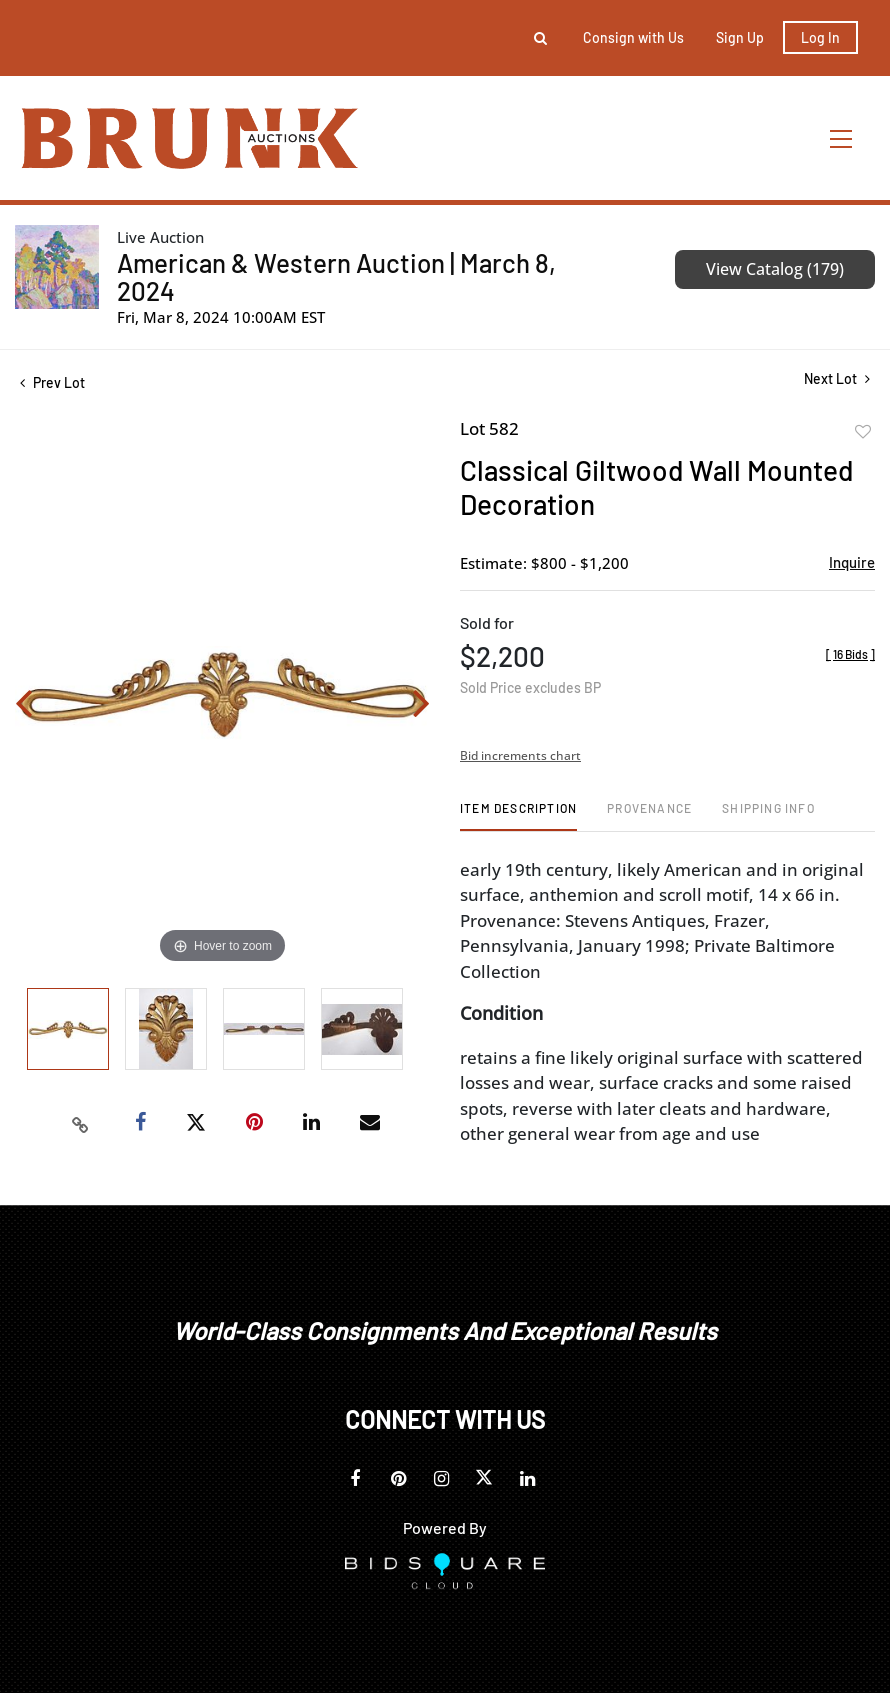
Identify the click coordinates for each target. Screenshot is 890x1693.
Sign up (740, 37)
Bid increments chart (520, 755)
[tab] (518, 815)
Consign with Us (633, 37)
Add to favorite (863, 432)
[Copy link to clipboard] (80, 1123)
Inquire (852, 562)
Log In (820, 37)
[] (850, 654)
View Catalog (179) (775, 269)
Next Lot (837, 378)
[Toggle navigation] (842, 138)
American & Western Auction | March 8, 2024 (336, 276)
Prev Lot (52, 382)
